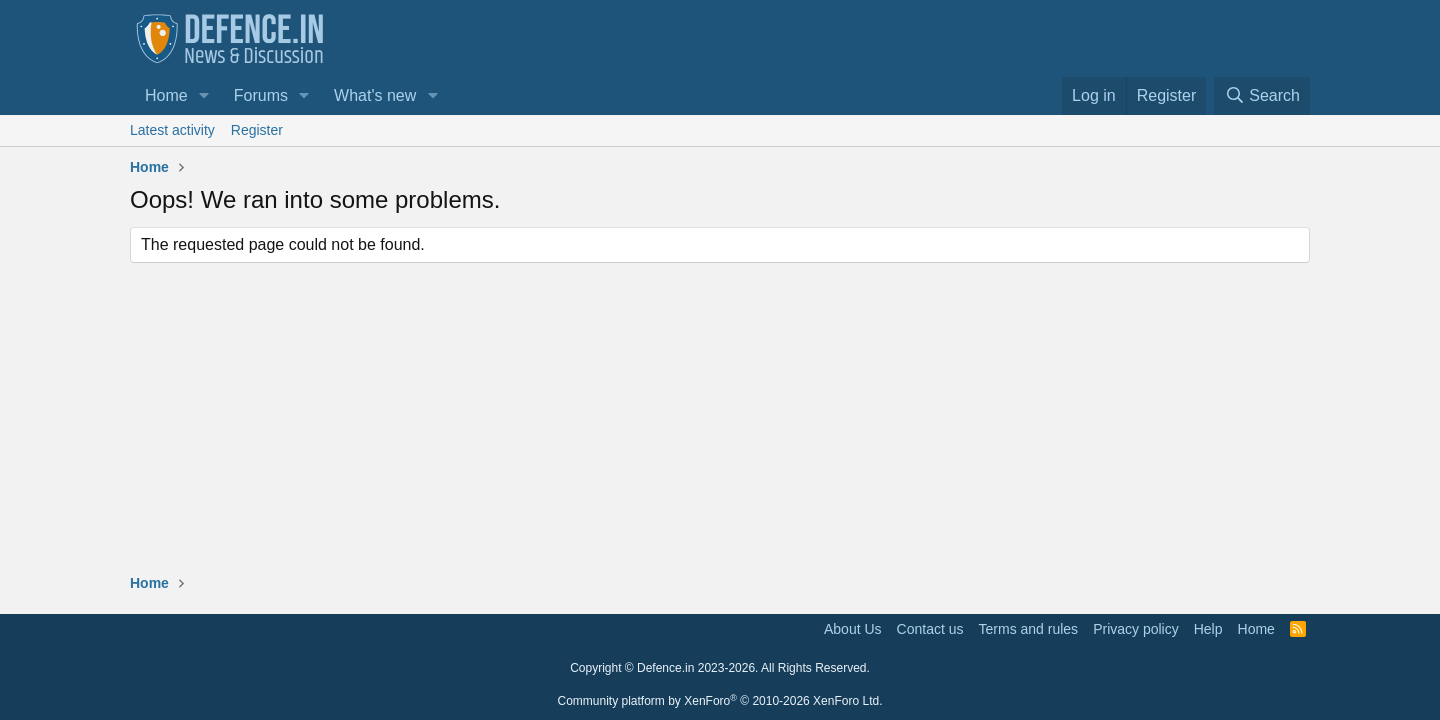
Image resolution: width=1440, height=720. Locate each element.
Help (1208, 629)
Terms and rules (1029, 629)
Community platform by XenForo (720, 701)
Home (166, 95)
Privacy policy (1136, 629)
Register (257, 130)
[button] (204, 96)
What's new (375, 95)
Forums (261, 95)
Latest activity (172, 130)
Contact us (930, 629)
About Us (853, 629)
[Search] (1262, 96)
